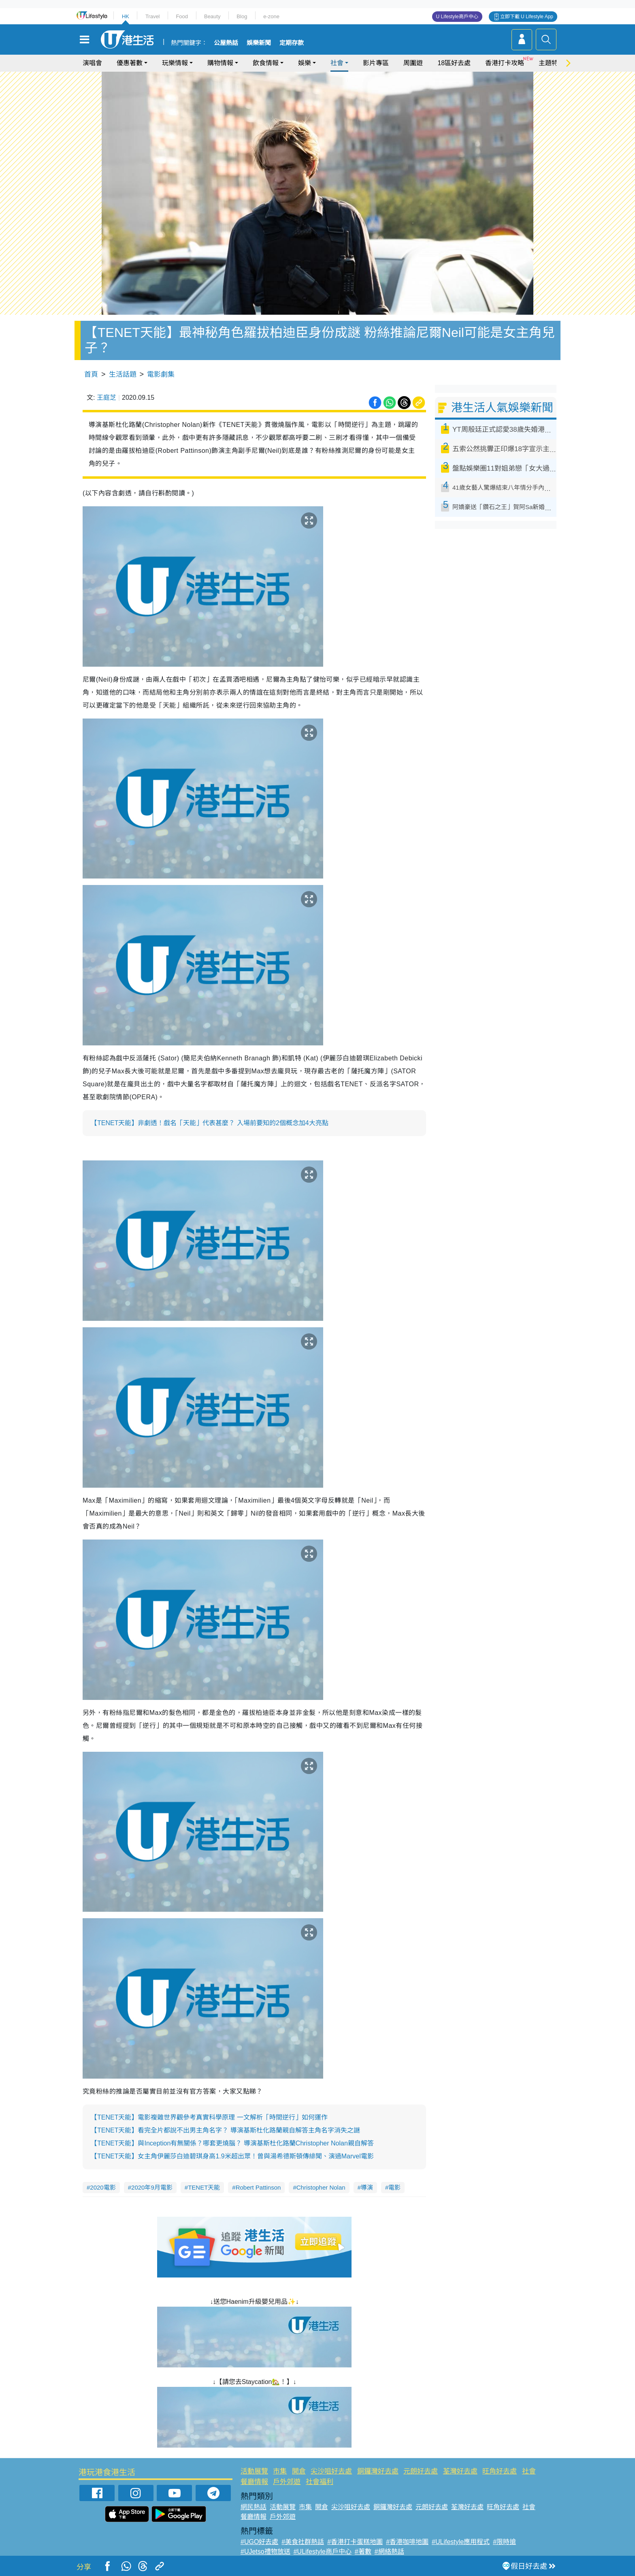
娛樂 (304, 63)
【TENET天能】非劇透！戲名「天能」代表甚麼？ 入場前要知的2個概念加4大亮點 (209, 1123)
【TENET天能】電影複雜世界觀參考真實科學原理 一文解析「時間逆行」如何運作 (209, 2117)
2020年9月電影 (152, 2187)
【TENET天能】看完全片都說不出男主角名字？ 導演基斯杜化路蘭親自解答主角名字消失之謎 (225, 2130)
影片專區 (376, 63)
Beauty (212, 16)
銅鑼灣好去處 (377, 2471)
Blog (242, 16)
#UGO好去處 (259, 2541)
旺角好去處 (499, 2471)
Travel (152, 16)
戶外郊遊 (286, 2482)
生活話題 (122, 374)
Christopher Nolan (320, 2187)
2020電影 (102, 2187)
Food (182, 16)
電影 (394, 2187)
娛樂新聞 (259, 43)
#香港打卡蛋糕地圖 (355, 2541)
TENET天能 (204, 2187)
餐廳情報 (254, 2482)
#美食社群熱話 (302, 2541)
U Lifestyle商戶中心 (457, 16)
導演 (367, 2187)
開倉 (299, 2471)
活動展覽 (254, 2471)
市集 (280, 2471)
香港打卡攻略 (504, 63)
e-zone (271, 16)
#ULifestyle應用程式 (461, 2541)
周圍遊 (413, 63)
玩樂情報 (175, 63)
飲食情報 (266, 63)
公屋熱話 (226, 43)
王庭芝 (106, 397)
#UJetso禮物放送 (265, 2551)
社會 (336, 63)
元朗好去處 (420, 2471)
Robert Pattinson (258, 2187)
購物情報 (220, 63)
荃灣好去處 (460, 2471)
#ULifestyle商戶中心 (323, 2551)
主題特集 (552, 63)
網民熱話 (253, 2506)
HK (125, 16)
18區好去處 (454, 63)
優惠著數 (130, 63)
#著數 (363, 2551)
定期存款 (291, 43)
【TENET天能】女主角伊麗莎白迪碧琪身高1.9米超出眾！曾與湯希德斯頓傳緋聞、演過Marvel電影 (232, 2156)
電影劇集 (161, 374)
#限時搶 (504, 2541)
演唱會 (92, 63)
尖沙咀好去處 (331, 2471)
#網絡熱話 (389, 2551)
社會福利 (319, 2482)
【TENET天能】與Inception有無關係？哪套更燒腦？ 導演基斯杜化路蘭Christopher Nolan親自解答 (232, 2143)
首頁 (91, 374)
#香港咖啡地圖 (407, 2541)
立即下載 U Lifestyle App (526, 16)
